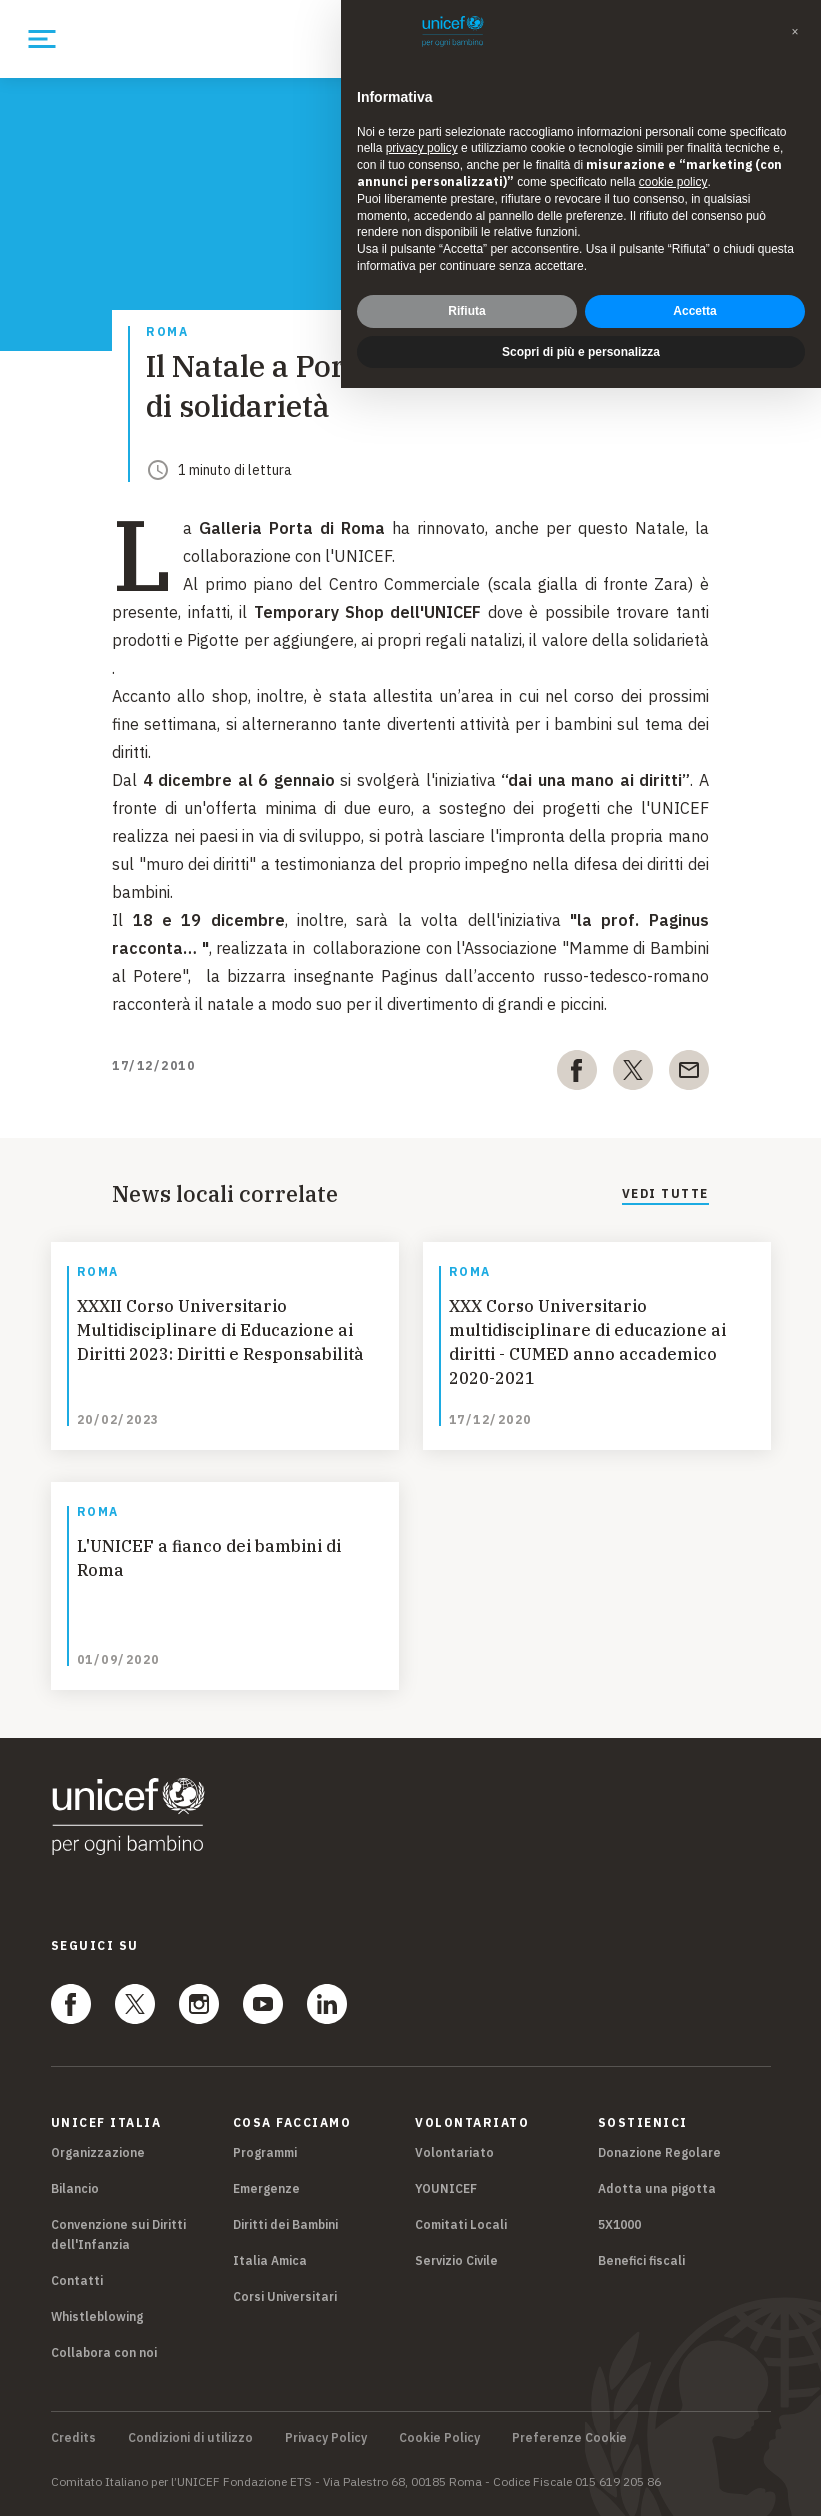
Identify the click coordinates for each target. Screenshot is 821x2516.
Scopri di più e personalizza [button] (581, 331)
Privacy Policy (326, 2438)
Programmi (265, 2152)
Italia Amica (270, 2260)
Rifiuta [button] (466, 290)
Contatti (77, 2280)
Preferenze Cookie (569, 2438)
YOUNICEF (446, 2188)
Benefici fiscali (641, 2260)
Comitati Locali (461, 2224)
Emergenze (266, 2188)
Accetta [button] (694, 290)
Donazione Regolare (659, 2152)
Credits (73, 2438)
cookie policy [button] (673, 162)
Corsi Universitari (285, 2296)
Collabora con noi (104, 2352)
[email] (689, 1074)
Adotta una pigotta (657, 2188)
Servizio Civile (456, 2260)
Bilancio (75, 2188)
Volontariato (454, 2152)
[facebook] (577, 1074)
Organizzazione (98, 2152)
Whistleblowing (97, 2316)
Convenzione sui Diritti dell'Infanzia (118, 2234)
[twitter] (633, 1074)
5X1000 (619, 2224)
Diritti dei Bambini (285, 2224)
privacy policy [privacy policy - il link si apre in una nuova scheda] (422, 128)
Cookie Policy (439, 2438)
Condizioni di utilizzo (190, 2438)
